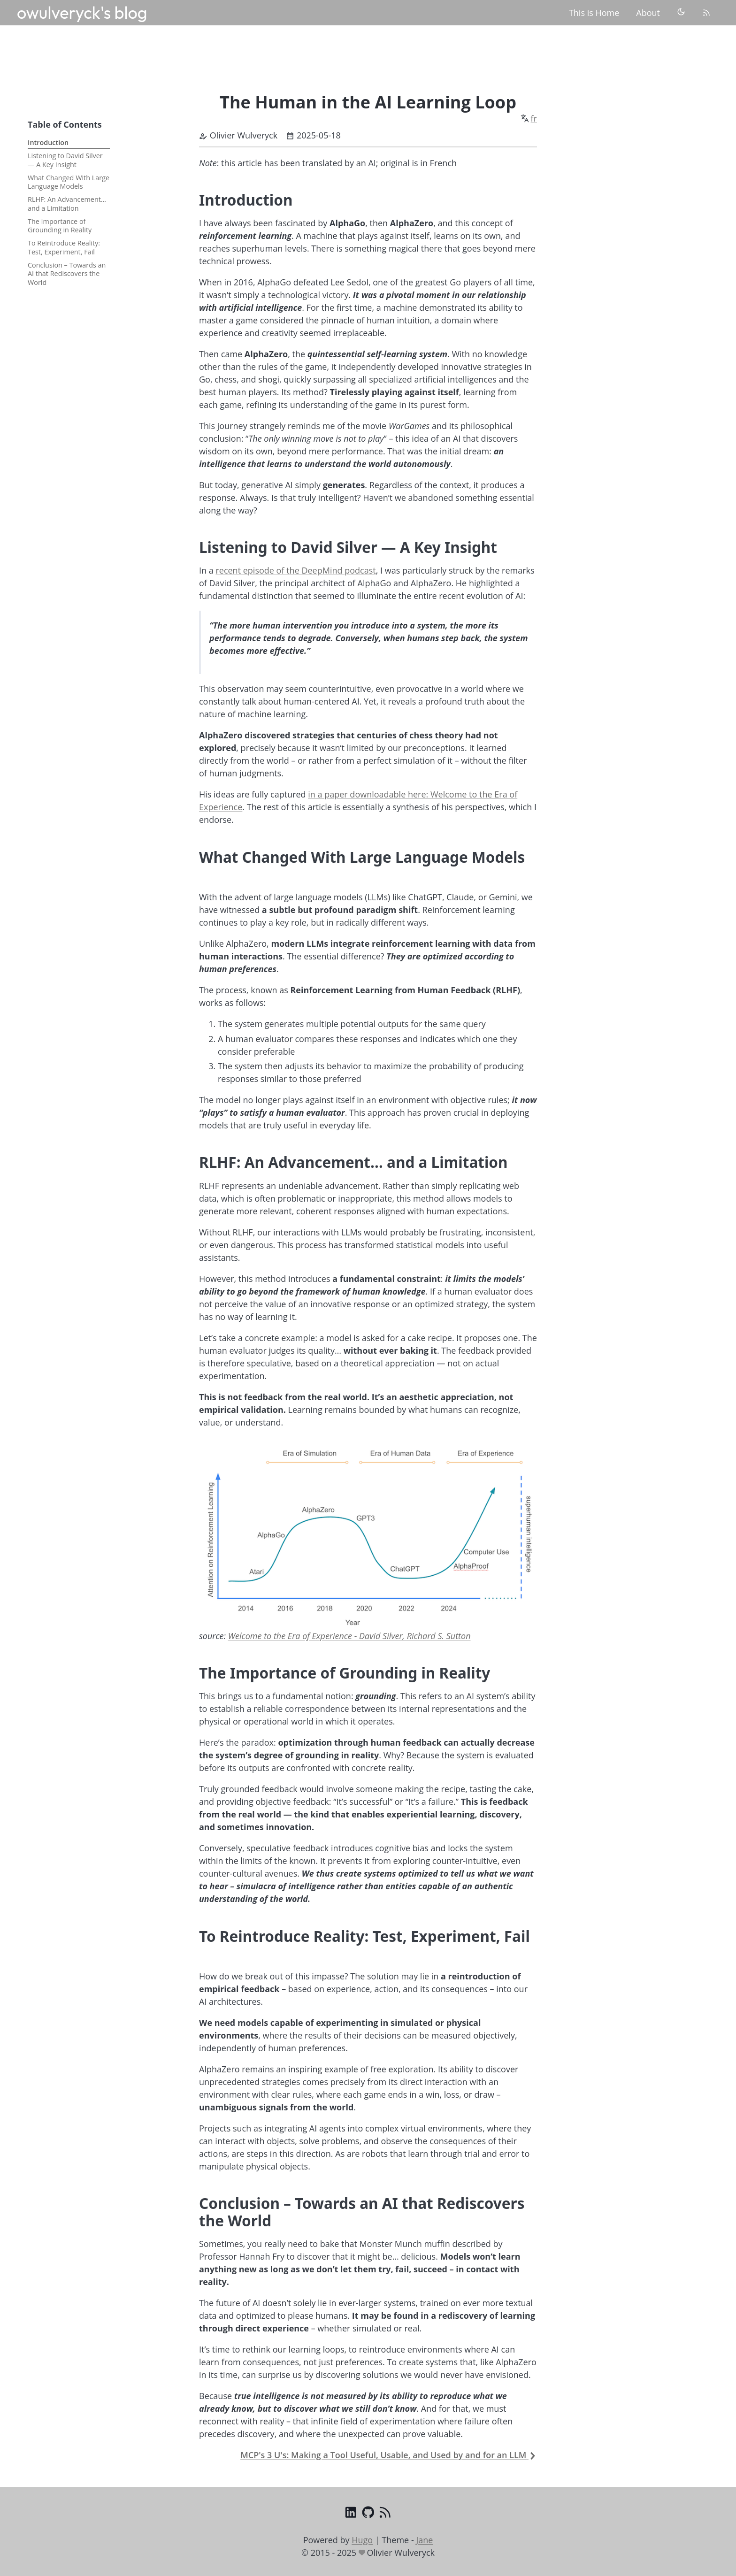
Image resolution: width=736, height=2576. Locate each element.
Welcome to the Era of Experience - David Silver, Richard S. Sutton (349, 1635)
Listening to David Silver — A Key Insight (65, 160)
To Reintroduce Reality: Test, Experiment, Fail (64, 247)
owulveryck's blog (82, 12)
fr (534, 118)
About (648, 12)
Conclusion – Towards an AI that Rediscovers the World (67, 274)
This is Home (594, 12)
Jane (424, 2539)
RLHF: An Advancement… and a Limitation (67, 204)
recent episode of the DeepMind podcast (295, 570)
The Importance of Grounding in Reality (60, 226)
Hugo (362, 2539)
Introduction (48, 142)
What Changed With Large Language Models (68, 182)
